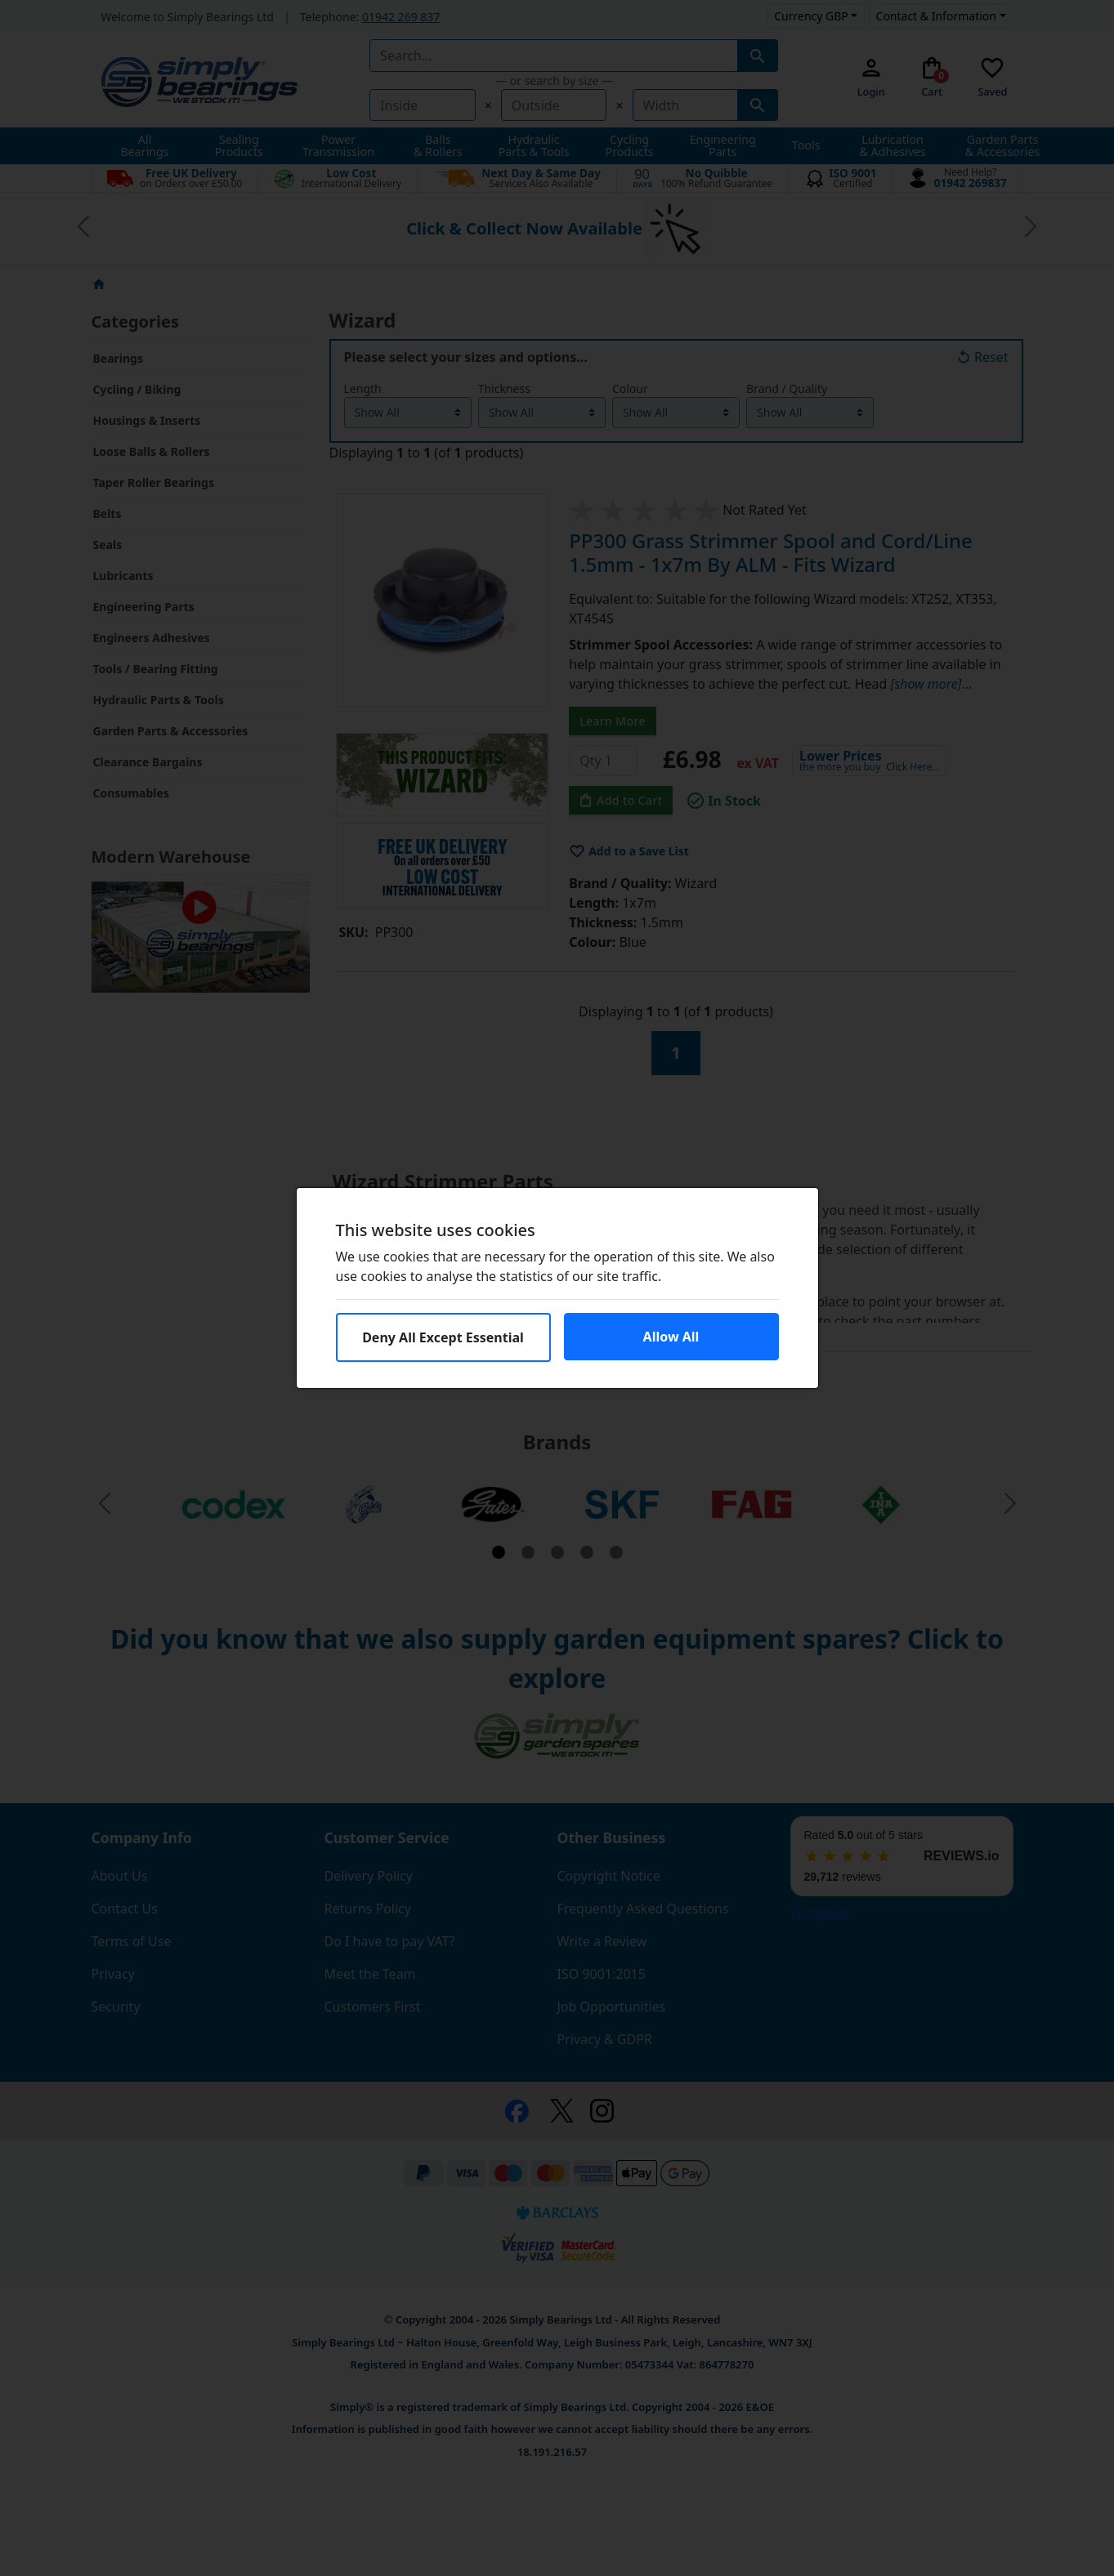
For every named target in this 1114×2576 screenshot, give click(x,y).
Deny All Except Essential (443, 1337)
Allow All (671, 1337)
